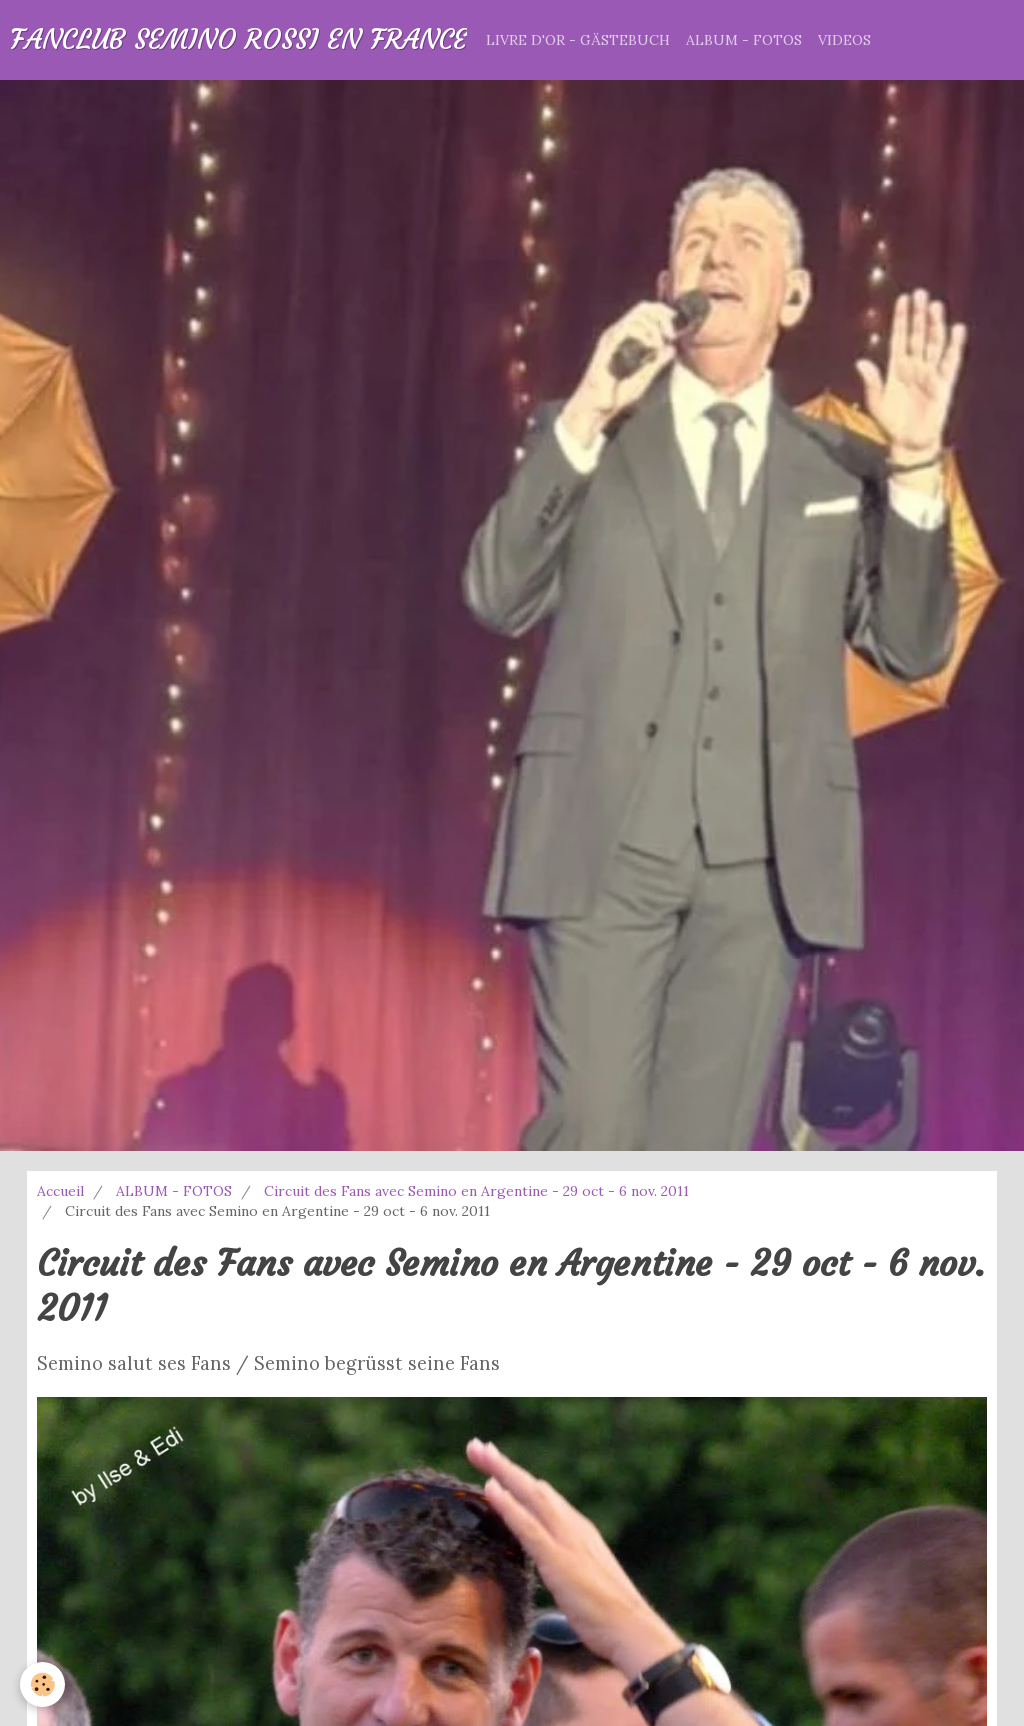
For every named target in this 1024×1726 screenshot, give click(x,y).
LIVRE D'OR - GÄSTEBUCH (578, 40)
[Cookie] (42, 1684)
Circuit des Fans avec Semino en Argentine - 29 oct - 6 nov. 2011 (476, 1191)
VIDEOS (844, 40)
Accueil (60, 1191)
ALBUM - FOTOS (744, 40)
